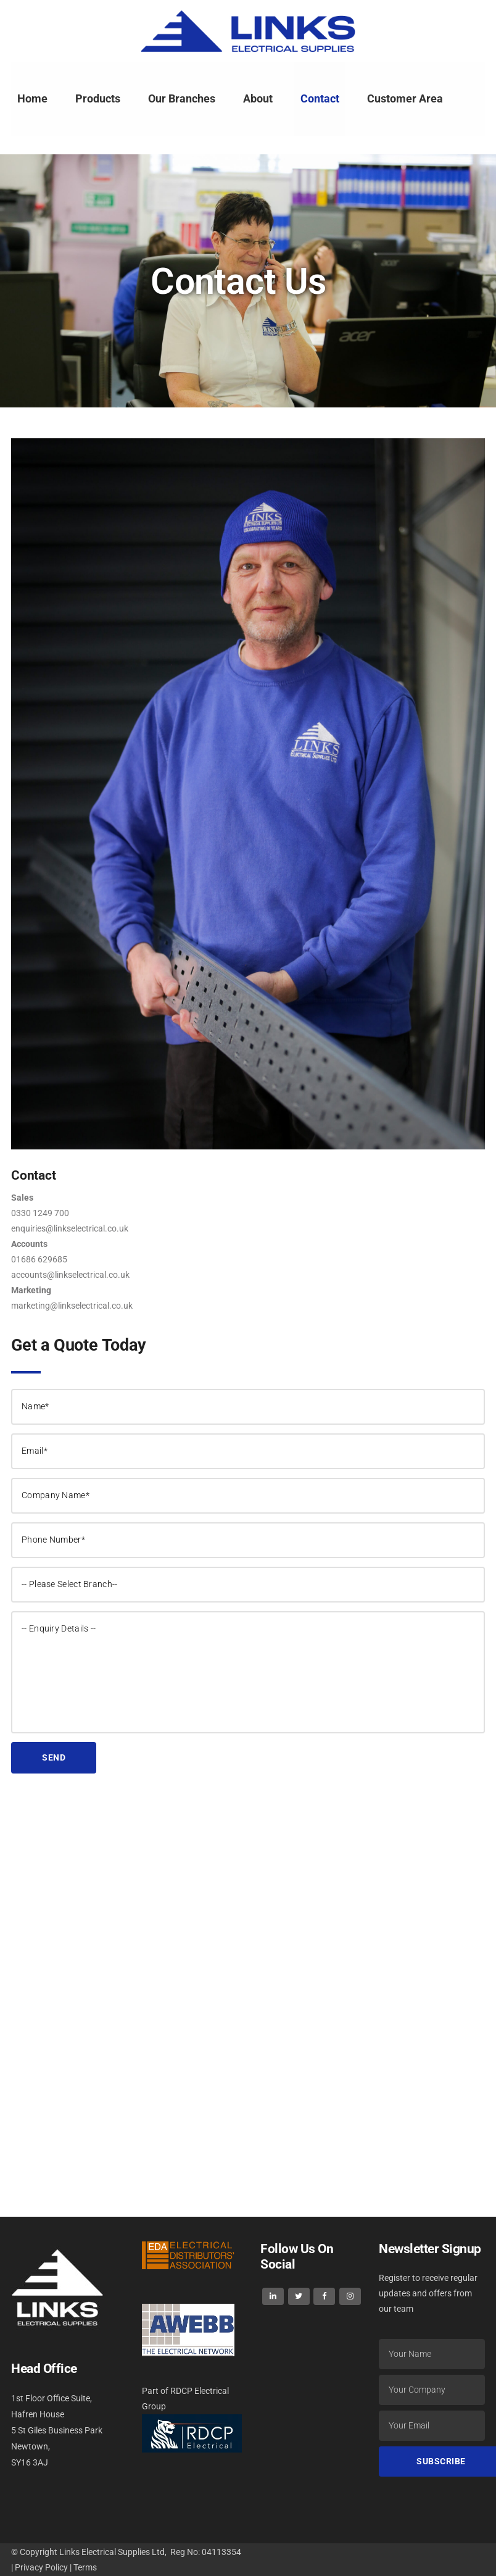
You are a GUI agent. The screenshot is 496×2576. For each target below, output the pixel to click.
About (258, 98)
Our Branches (181, 98)
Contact (319, 98)
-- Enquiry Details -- (248, 1672)
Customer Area (405, 98)
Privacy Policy (41, 2567)
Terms (85, 2567)
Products (97, 98)
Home (32, 98)
